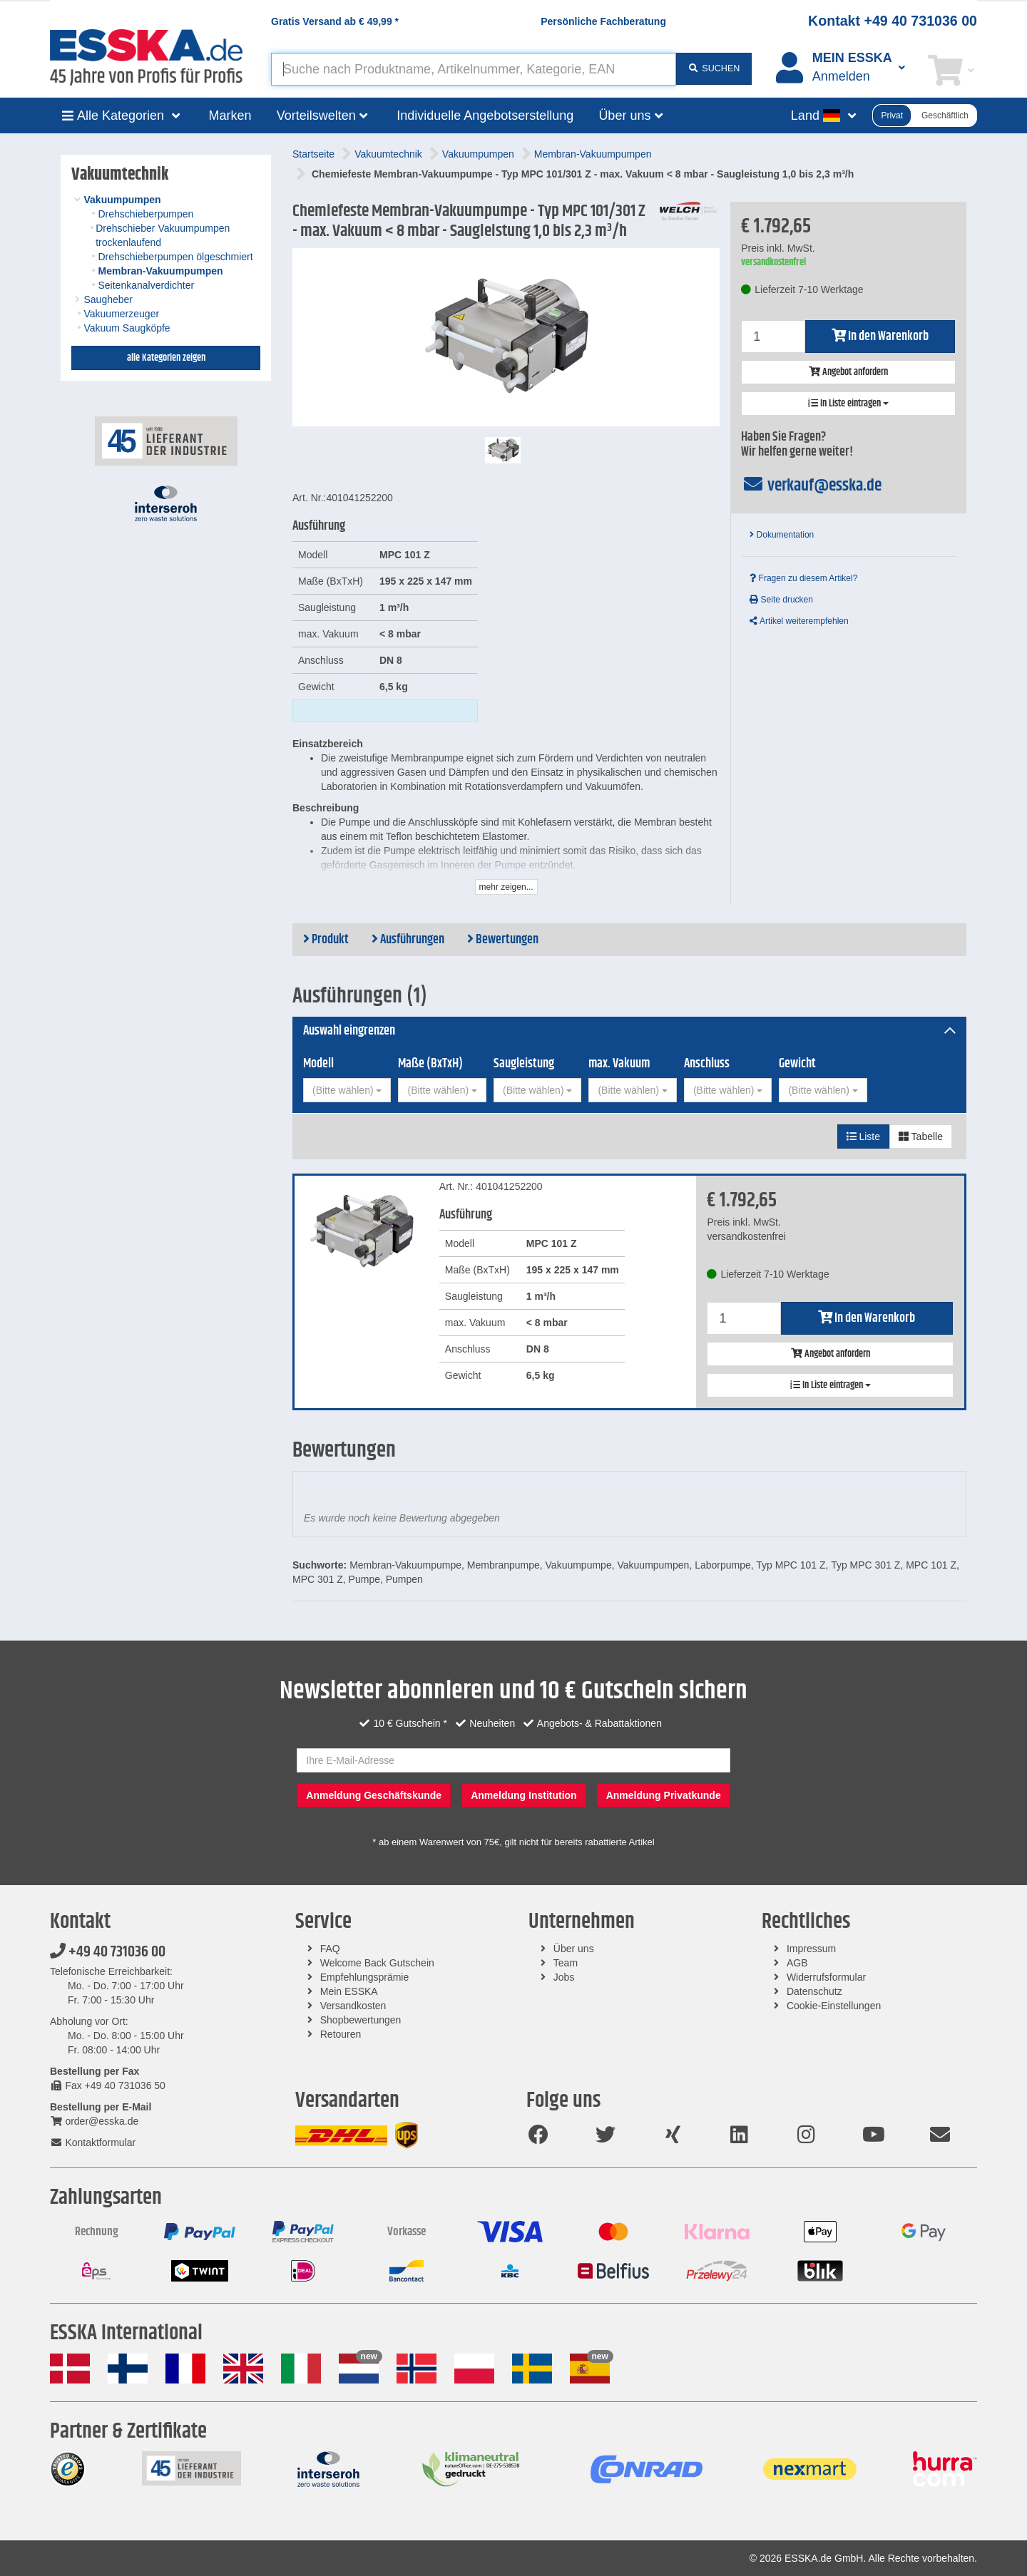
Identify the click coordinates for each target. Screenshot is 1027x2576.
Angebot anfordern (848, 372)
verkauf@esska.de (811, 485)
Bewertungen (502, 940)
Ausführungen (408, 940)
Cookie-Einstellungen (834, 2005)
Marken (230, 115)
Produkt (326, 940)
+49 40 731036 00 (107, 1952)
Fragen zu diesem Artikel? (803, 578)
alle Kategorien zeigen (166, 358)
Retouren (341, 2034)
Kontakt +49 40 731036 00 (892, 21)
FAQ (330, 1948)
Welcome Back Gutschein (377, 1963)
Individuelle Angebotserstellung (485, 115)
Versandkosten (353, 2005)
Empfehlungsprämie (364, 1977)
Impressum (811, 1948)
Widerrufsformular (826, 1977)
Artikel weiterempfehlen (799, 621)
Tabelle (921, 1136)
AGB (797, 1963)
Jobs (564, 1977)
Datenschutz (814, 1991)
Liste (863, 1136)
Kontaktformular (93, 2142)
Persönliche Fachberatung (603, 21)
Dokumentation (782, 535)
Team (565, 1963)
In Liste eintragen (848, 403)
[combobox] (347, 1090)
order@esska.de (94, 2121)
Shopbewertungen (361, 2020)
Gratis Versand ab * (335, 21)
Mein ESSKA (349, 1991)
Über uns (573, 1948)
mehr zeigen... (506, 887)
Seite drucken (781, 600)
